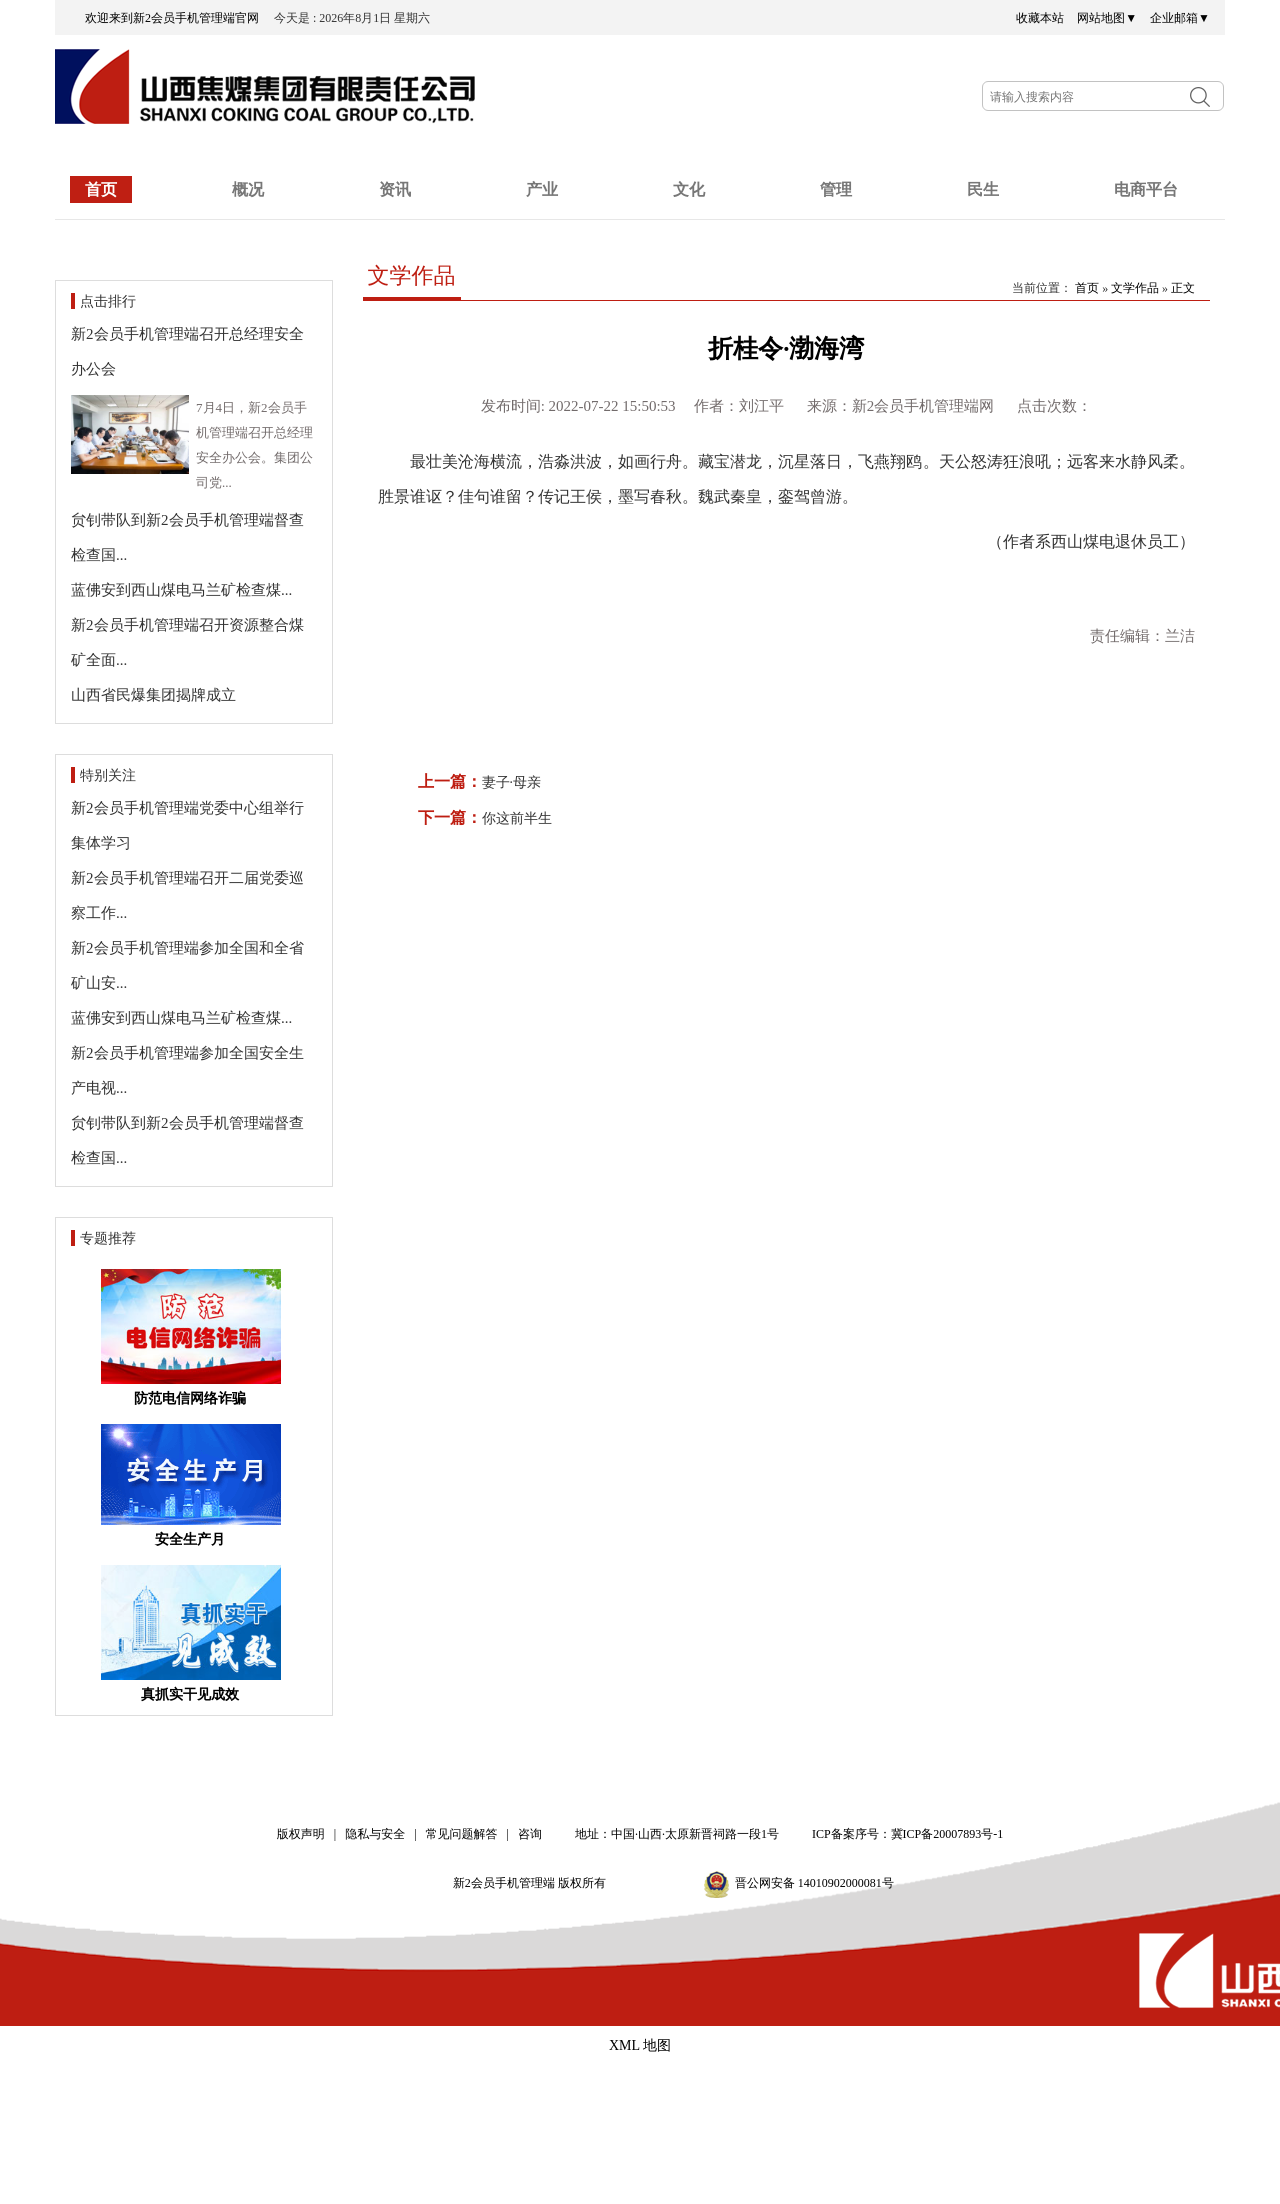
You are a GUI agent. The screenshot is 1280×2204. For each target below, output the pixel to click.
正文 (1183, 288)
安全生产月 (190, 1539)
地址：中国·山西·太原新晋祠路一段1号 (677, 1834)
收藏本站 (1040, 18)
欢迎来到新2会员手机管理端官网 (178, 18)
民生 (983, 189)
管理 (836, 189)
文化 (689, 189)
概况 (248, 189)
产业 (542, 189)
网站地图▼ (1107, 18)
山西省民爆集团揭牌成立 (153, 695)
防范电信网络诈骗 (190, 1398)
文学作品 (412, 275)
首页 (101, 189)
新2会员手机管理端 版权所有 (536, 1883)
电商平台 (1146, 189)
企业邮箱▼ (1180, 18)
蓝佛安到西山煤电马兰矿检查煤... (181, 590)
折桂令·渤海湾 (786, 348)
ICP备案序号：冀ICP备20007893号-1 (907, 1834)
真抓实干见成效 (190, 1694)
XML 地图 (640, 2045)
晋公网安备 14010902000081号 (814, 1883)
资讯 (395, 189)
